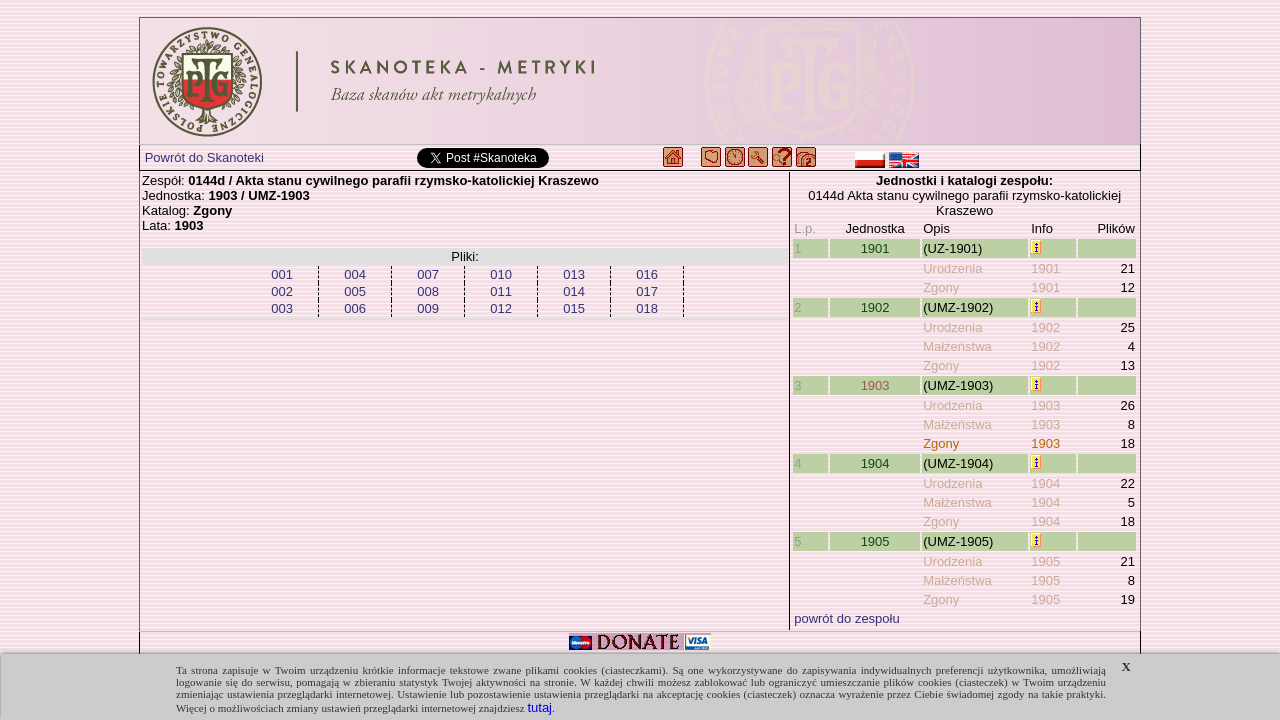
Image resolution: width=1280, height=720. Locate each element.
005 (355, 291)
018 (647, 308)
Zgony (941, 287)
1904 (875, 463)
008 (428, 291)
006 (355, 308)
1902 (875, 307)
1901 (875, 248)
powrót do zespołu (847, 618)
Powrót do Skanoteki (204, 157)
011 (501, 291)
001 (282, 274)
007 (428, 274)
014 (574, 291)
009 (428, 308)
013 (574, 274)
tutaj (539, 707)
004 (355, 274)
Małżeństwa (957, 346)
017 (647, 291)
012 (501, 308)
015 (574, 308)
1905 (875, 541)
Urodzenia (952, 268)
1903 (875, 385)
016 (647, 274)
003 (282, 308)
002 (282, 291)
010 (501, 274)
